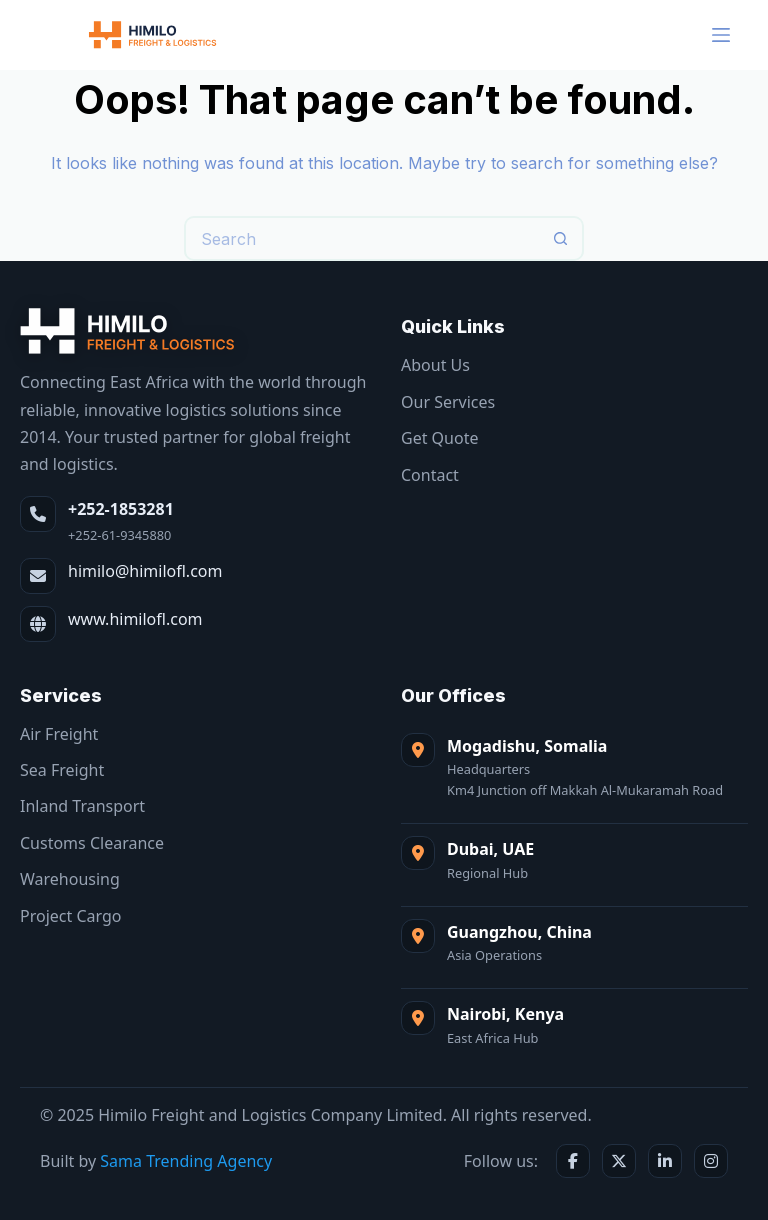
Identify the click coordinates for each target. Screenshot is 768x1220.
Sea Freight (62, 770)
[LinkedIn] (665, 1161)
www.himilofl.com (135, 619)
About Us (435, 365)
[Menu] (721, 35)
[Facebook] (573, 1161)
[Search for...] (361, 238)
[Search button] (561, 238)
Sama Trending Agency (186, 1161)
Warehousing (70, 879)
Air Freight (59, 734)
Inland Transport (82, 806)
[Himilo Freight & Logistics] (128, 331)
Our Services (448, 402)
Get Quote (439, 438)
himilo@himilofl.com (145, 571)
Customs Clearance (92, 843)
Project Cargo (70, 916)
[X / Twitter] (619, 1161)
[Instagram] (711, 1161)
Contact (430, 475)
